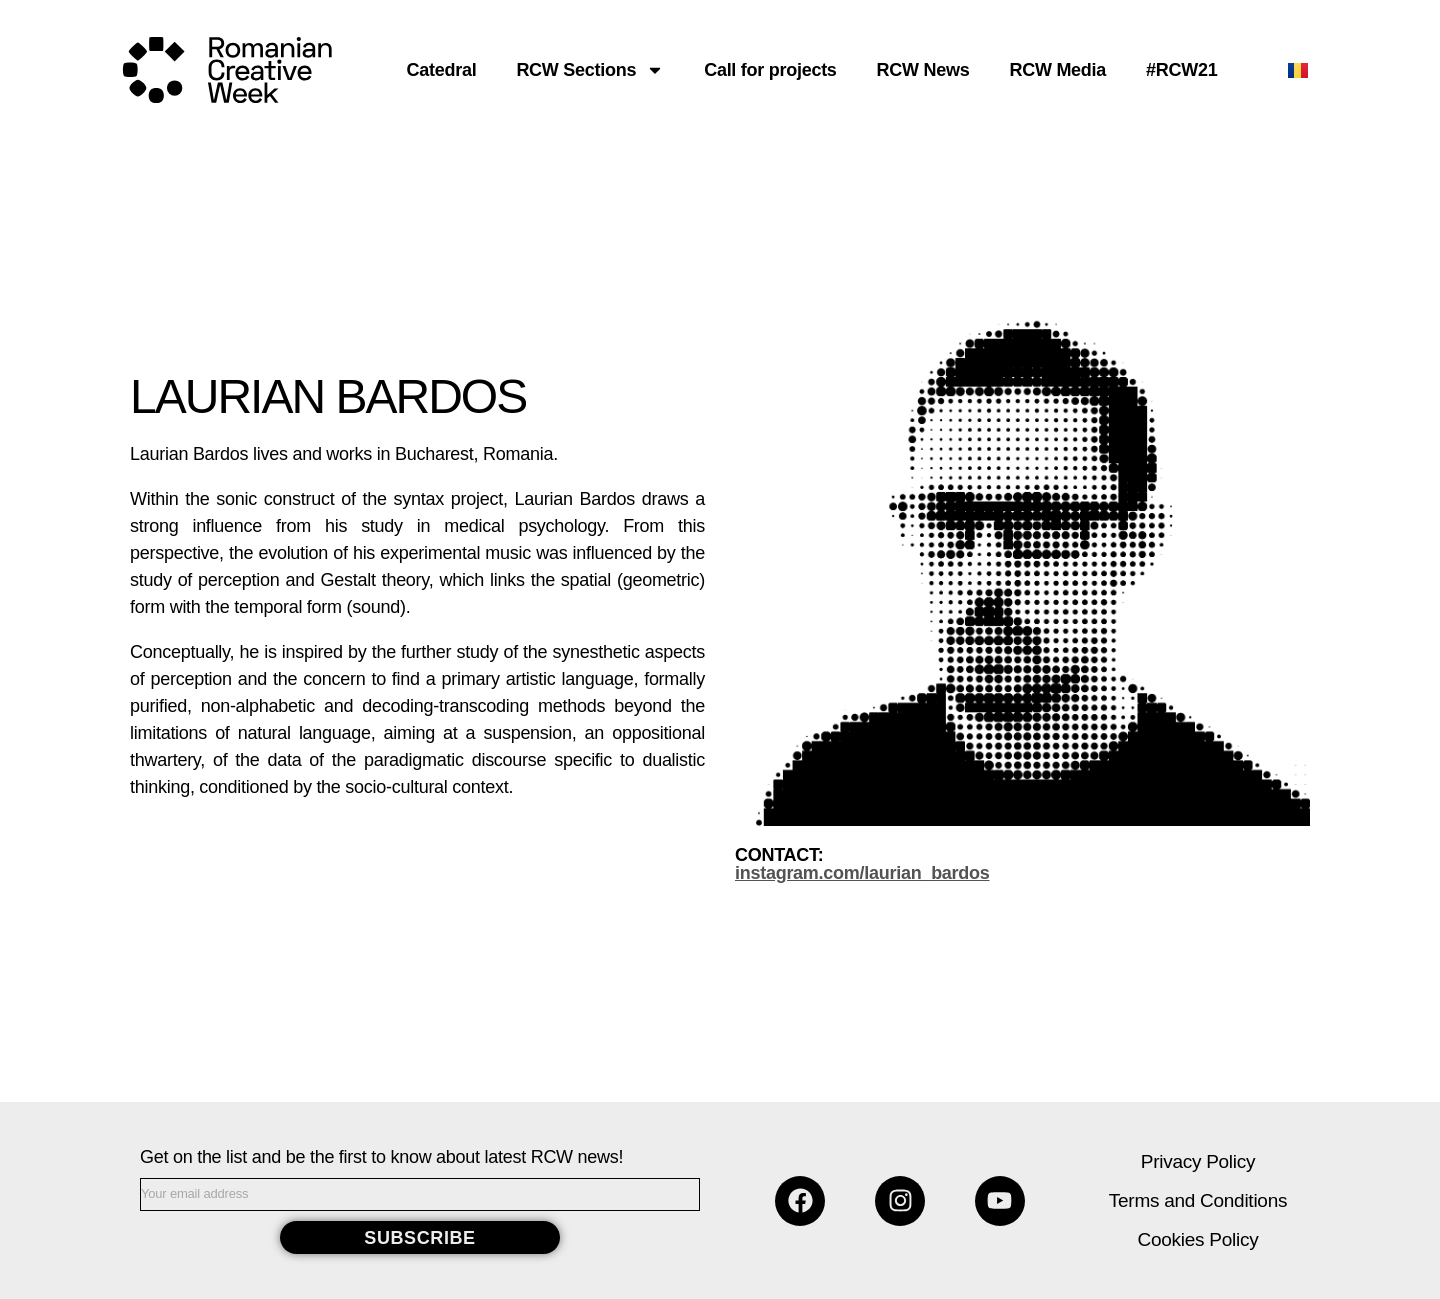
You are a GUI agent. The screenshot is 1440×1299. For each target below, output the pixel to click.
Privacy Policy (1198, 1161)
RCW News (923, 70)
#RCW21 (1181, 70)
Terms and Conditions (1198, 1200)
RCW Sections (590, 70)
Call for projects (770, 70)
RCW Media (1057, 70)
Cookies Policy (1198, 1239)
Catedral (442, 70)
